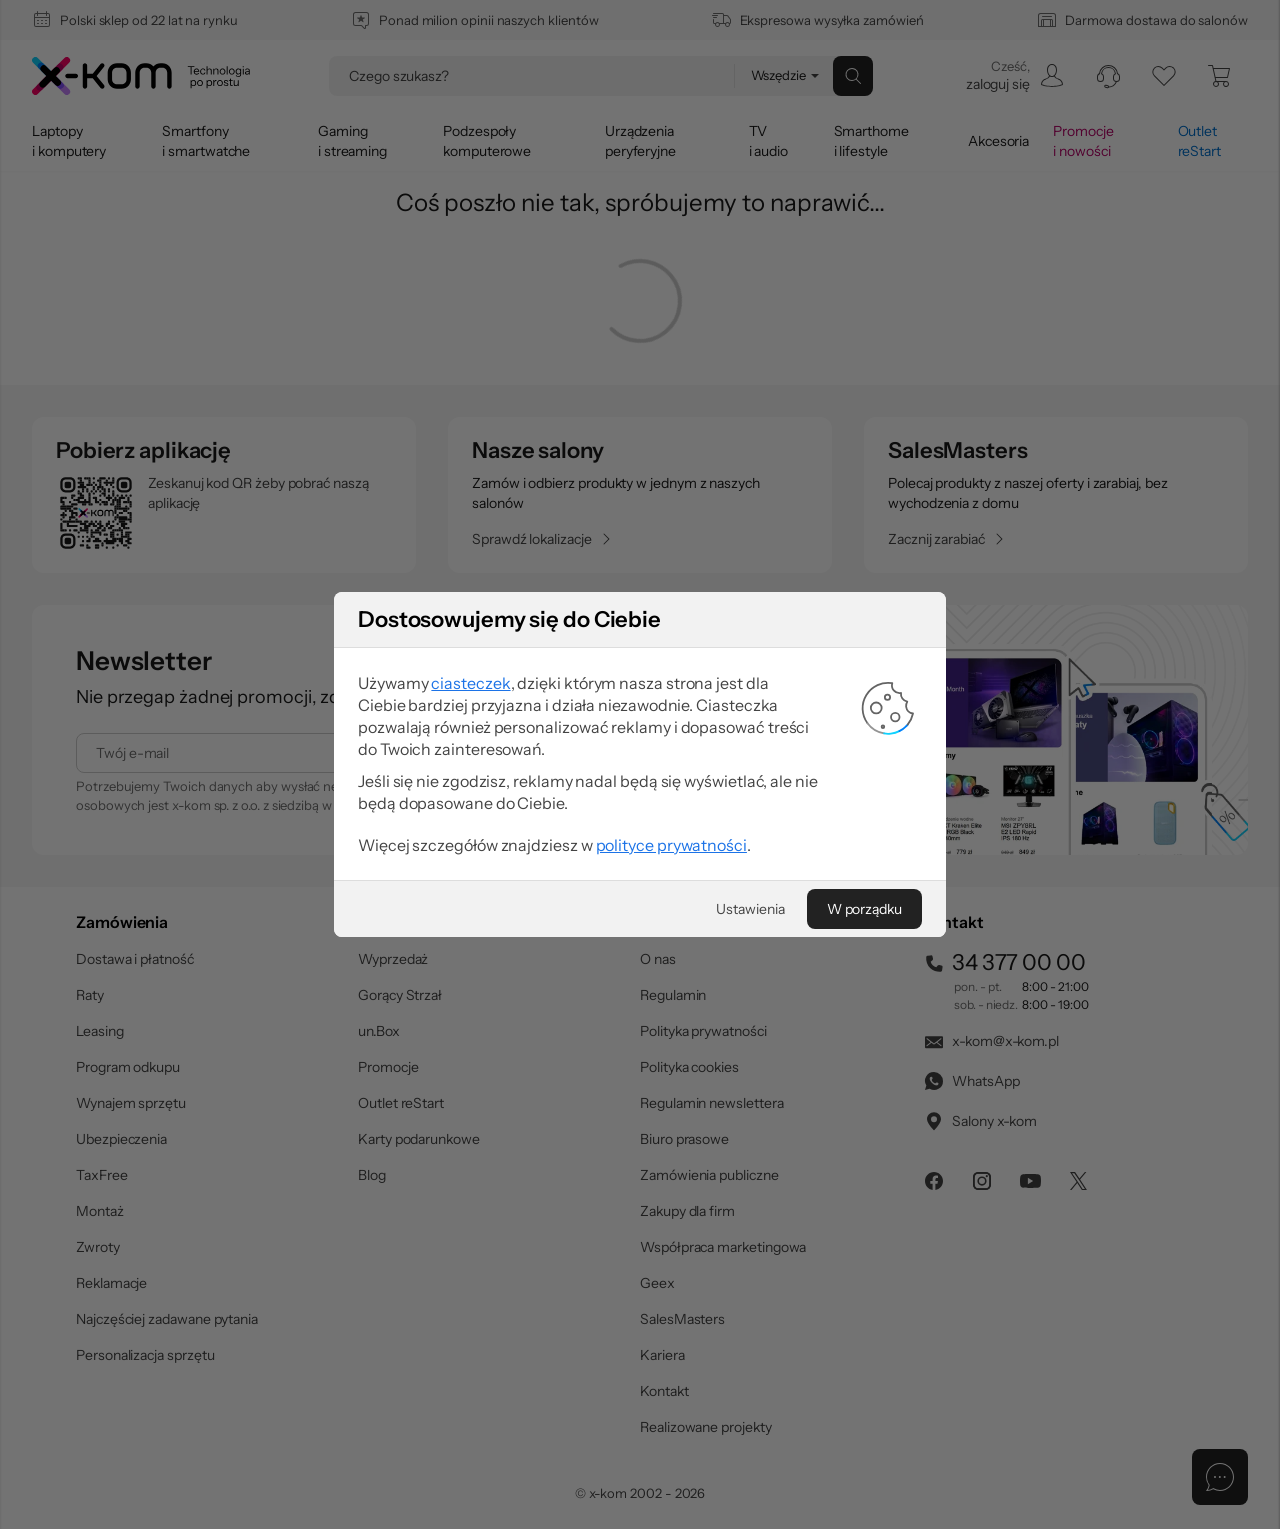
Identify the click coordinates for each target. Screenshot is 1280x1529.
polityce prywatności (671, 845)
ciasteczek (470, 683)
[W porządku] (864, 909)
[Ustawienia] (750, 909)
